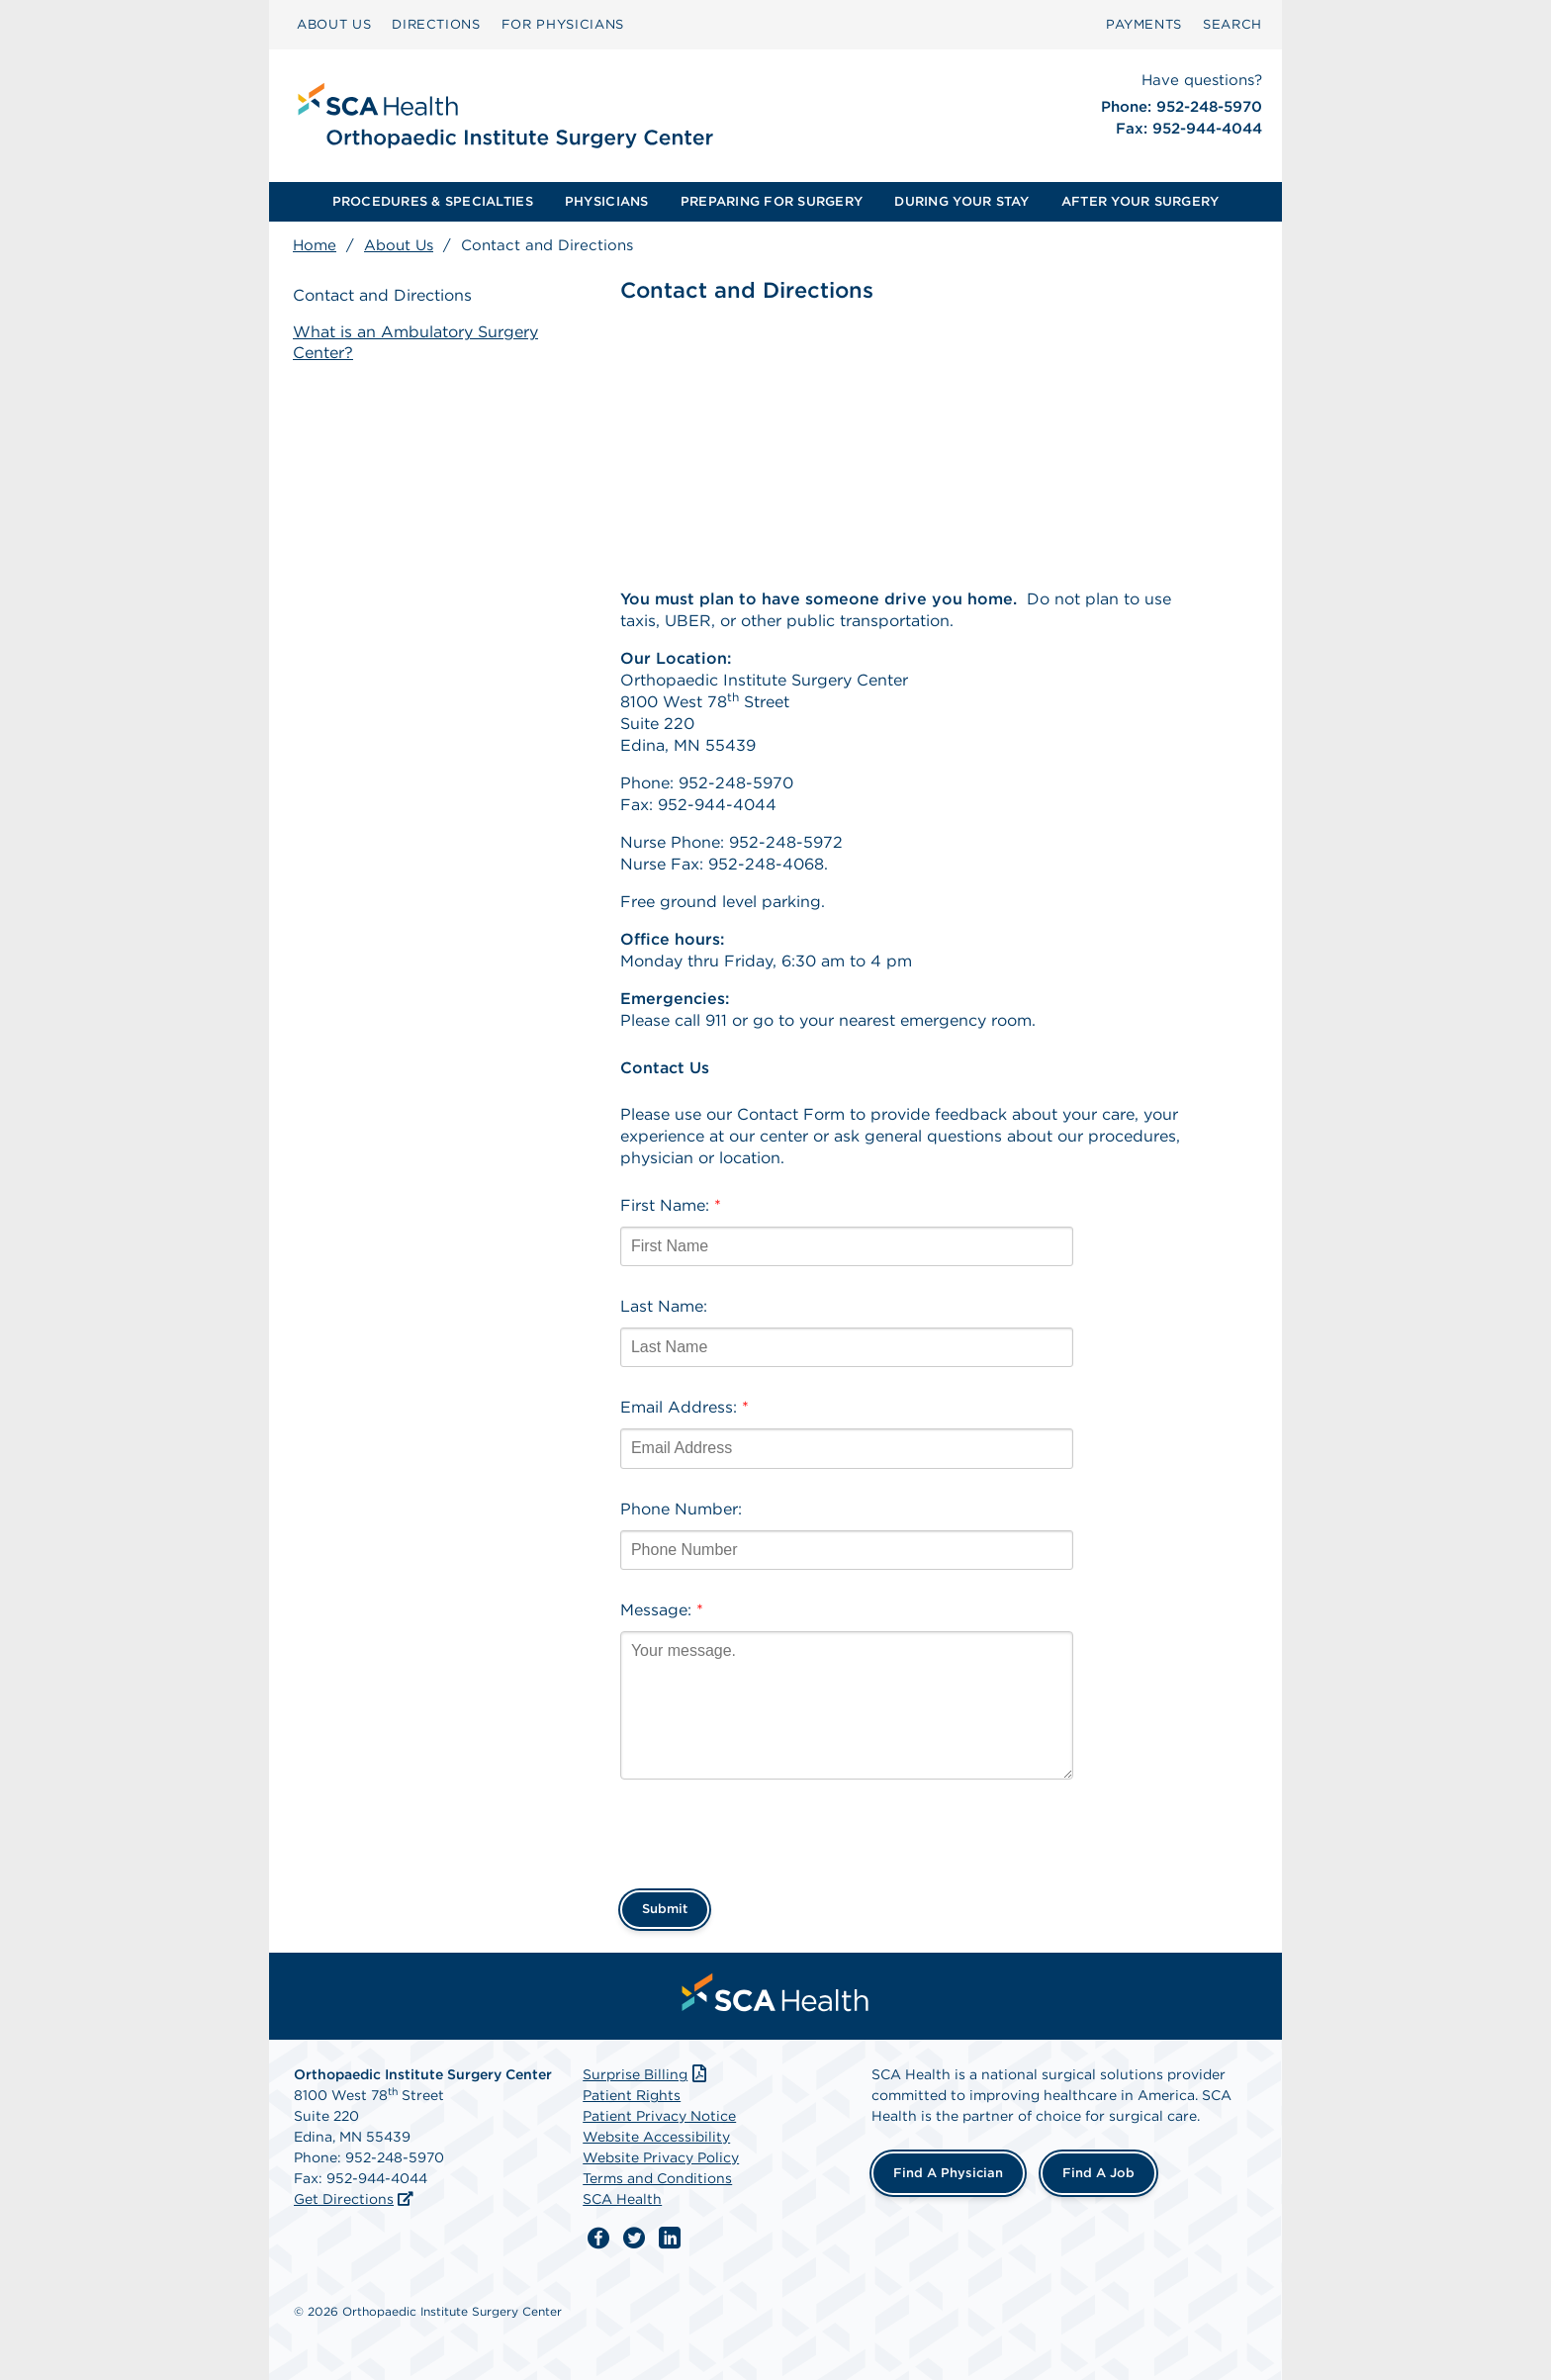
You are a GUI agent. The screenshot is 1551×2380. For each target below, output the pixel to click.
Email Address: (684, 1407)
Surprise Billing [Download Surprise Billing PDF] (646, 2074)
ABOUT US (334, 24)
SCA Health (622, 2199)
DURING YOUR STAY (961, 201)
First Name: (670, 1205)
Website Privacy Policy (661, 2157)
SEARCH (1232, 24)
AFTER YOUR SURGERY (1140, 201)
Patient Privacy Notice (659, 2116)
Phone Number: (681, 1509)
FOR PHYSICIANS (563, 24)
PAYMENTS (1144, 24)
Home (314, 245)
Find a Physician (948, 2172)
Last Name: (663, 1306)
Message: (661, 1610)
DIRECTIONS (436, 24)
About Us (398, 245)
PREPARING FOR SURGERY (772, 201)
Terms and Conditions (657, 2178)
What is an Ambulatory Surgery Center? (415, 342)
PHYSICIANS (607, 201)
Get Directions (344, 2199)
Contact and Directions (382, 295)
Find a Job (1098, 2172)
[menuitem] (334, 24)
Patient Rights (632, 2095)
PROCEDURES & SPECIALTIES (432, 201)
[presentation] (770, 1828)
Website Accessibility (656, 2137)
